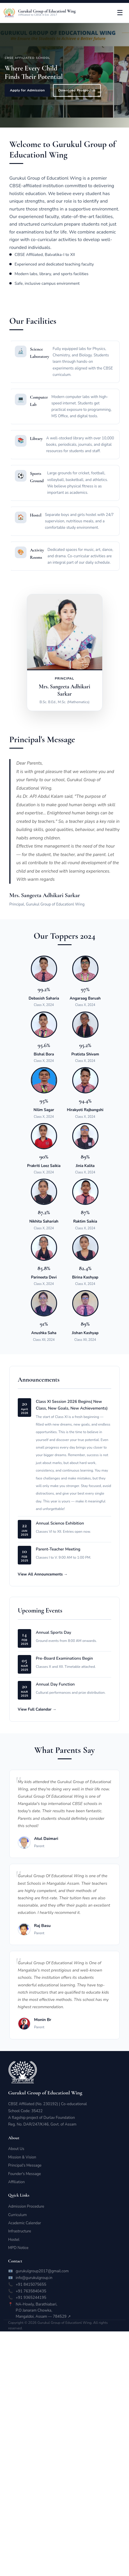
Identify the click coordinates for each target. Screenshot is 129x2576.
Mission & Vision (22, 2157)
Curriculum (17, 2215)
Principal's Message (24, 2165)
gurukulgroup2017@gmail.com (42, 2271)
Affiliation (16, 2182)
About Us (16, 2148)
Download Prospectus (77, 90)
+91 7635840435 (31, 2291)
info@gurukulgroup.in (34, 2277)
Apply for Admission (27, 90)
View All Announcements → (43, 1587)
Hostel (14, 2239)
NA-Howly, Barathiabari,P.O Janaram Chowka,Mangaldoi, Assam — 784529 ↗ (43, 2310)
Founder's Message (24, 2174)
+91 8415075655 (31, 2284)
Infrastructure (19, 2231)
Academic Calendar (24, 2223)
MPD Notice (18, 2247)
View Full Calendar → (37, 1722)
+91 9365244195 (31, 2297)
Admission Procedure (26, 2206)
